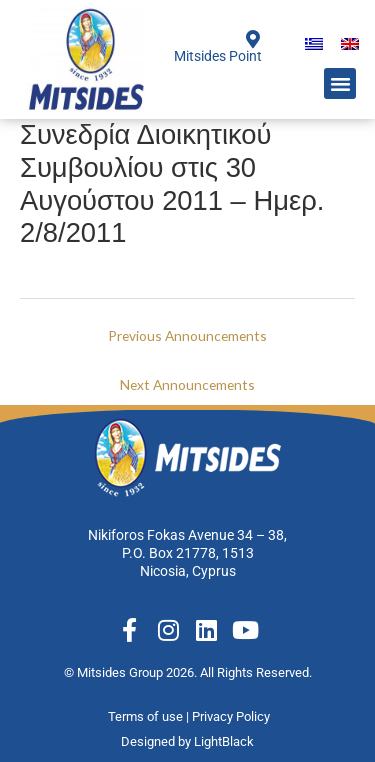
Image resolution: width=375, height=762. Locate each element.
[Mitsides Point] (253, 39)
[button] (340, 84)
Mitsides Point (218, 56)
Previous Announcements (187, 335)
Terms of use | (150, 716)
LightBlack (224, 741)
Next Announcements (187, 384)
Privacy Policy (232, 716)
